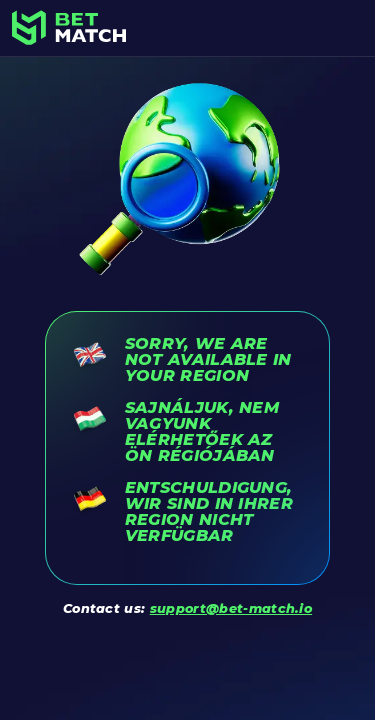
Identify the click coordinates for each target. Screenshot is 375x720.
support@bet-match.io (231, 608)
